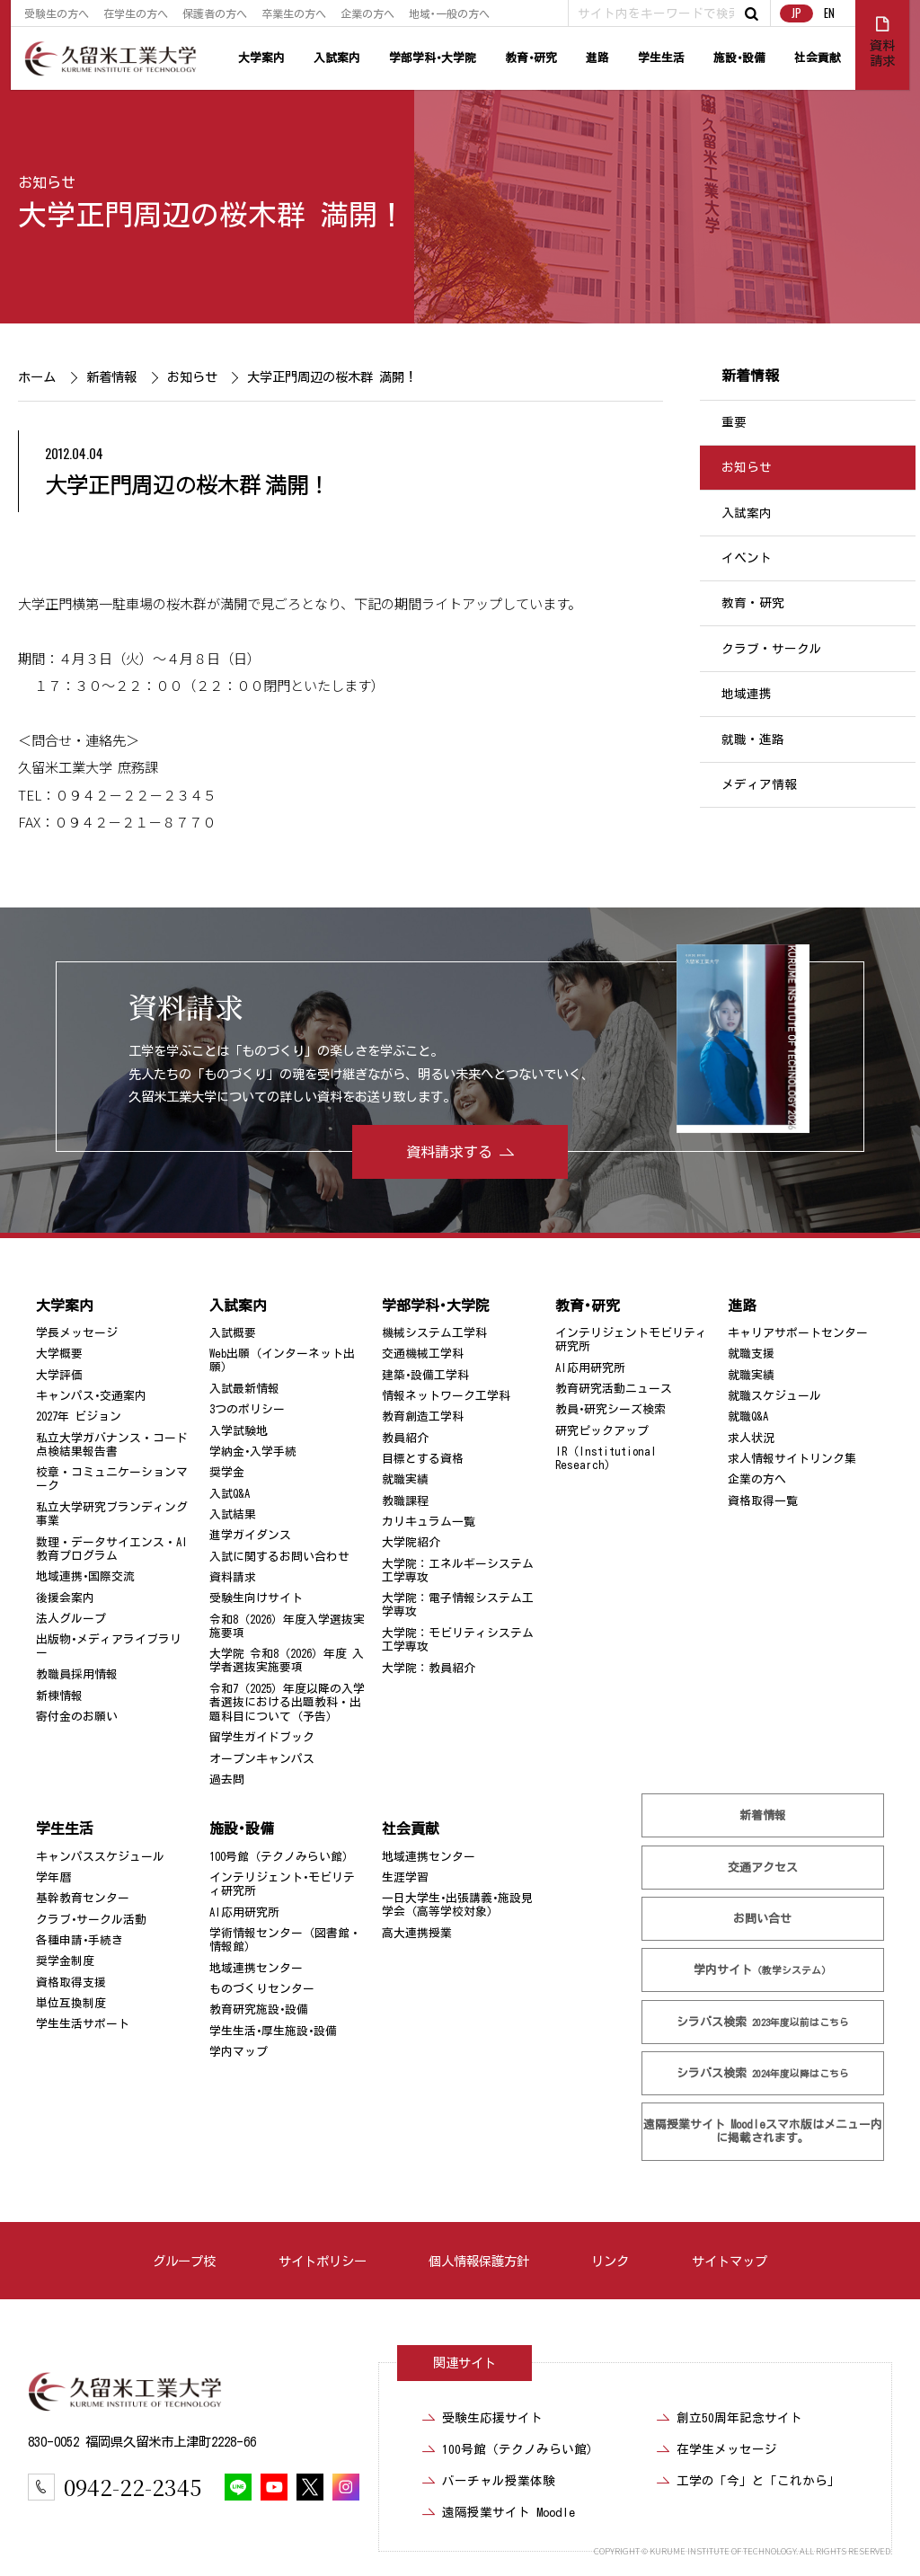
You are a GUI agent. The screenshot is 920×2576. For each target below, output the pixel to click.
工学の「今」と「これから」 (758, 2480)
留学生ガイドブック (261, 1737)
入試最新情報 (244, 1388)
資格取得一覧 (763, 1501)
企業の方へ (367, 13)
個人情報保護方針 (479, 2261)
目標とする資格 (423, 1459)
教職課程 (405, 1501)
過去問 (226, 1779)
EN (829, 13)
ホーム (37, 377)
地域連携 (746, 693)
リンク (610, 2261)
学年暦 (53, 1877)
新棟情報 (59, 1696)
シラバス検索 (763, 2022)
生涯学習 (405, 1877)
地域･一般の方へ (449, 13)
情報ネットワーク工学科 (446, 1396)
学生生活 (661, 58)
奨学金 (226, 1472)
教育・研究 (752, 604)
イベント (746, 558)
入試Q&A (229, 1494)
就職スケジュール (774, 1396)
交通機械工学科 (423, 1353)
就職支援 (751, 1353)
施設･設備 (739, 58)
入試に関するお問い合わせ (279, 1556)
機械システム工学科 (434, 1333)
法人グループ (71, 1618)
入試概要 (232, 1333)
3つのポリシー (247, 1409)
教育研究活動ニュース (613, 1388)
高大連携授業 (417, 1933)
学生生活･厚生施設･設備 (273, 2031)
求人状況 (751, 1438)
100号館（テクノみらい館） (281, 1857)
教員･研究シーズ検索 (610, 1409)
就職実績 (405, 1479)
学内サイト (762, 1970)
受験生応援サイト (492, 2418)
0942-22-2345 (132, 2486)
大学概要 (59, 1353)
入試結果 (232, 1514)
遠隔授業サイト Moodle (762, 2131)
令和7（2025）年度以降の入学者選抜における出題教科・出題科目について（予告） (287, 1702)
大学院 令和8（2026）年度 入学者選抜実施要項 (286, 1660)
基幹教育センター (82, 1898)
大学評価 (59, 1375)
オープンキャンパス (261, 1759)
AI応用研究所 (590, 1368)
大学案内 (261, 58)
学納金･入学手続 (252, 1451)
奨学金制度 (65, 1961)
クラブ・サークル (771, 648)
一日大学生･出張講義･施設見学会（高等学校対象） (457, 1904)
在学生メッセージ (727, 2449)
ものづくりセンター (261, 1989)
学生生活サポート (82, 2024)
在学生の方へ (135, 13)
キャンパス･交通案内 (91, 1396)
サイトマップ (729, 2261)
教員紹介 (405, 1438)
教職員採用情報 (77, 1674)
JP (796, 13)
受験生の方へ (56, 13)
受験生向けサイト (256, 1598)
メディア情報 (759, 784)
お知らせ (46, 182)
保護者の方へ (214, 13)
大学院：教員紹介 (428, 1668)
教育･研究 (531, 58)
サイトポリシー (323, 2261)
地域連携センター (256, 1968)
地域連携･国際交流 (85, 1576)
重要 (734, 422)
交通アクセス (763, 1867)
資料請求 (232, 1577)
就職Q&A (748, 1416)
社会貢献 (817, 58)
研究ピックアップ (602, 1431)
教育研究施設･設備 (258, 2009)
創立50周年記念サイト (739, 2418)
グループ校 (184, 2261)
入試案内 (337, 58)
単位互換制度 (71, 2003)
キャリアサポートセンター (798, 1333)
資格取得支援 (71, 1982)
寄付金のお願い (77, 1716)
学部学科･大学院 (432, 58)
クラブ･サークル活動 (91, 1919)
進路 (597, 58)
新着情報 (111, 377)
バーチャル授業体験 (498, 2480)
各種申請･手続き (79, 1940)
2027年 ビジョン (78, 1416)
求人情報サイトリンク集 (792, 1459)
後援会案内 (65, 1598)
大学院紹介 (411, 1542)
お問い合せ (762, 1919)
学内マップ (238, 2052)
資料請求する (449, 1152)
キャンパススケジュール (100, 1857)
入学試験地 (238, 1431)
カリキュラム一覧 (428, 1521)
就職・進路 (752, 739)
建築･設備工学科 (425, 1375)
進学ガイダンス (250, 1535)
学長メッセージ (77, 1333)
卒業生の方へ (293, 13)
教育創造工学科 (423, 1416)
